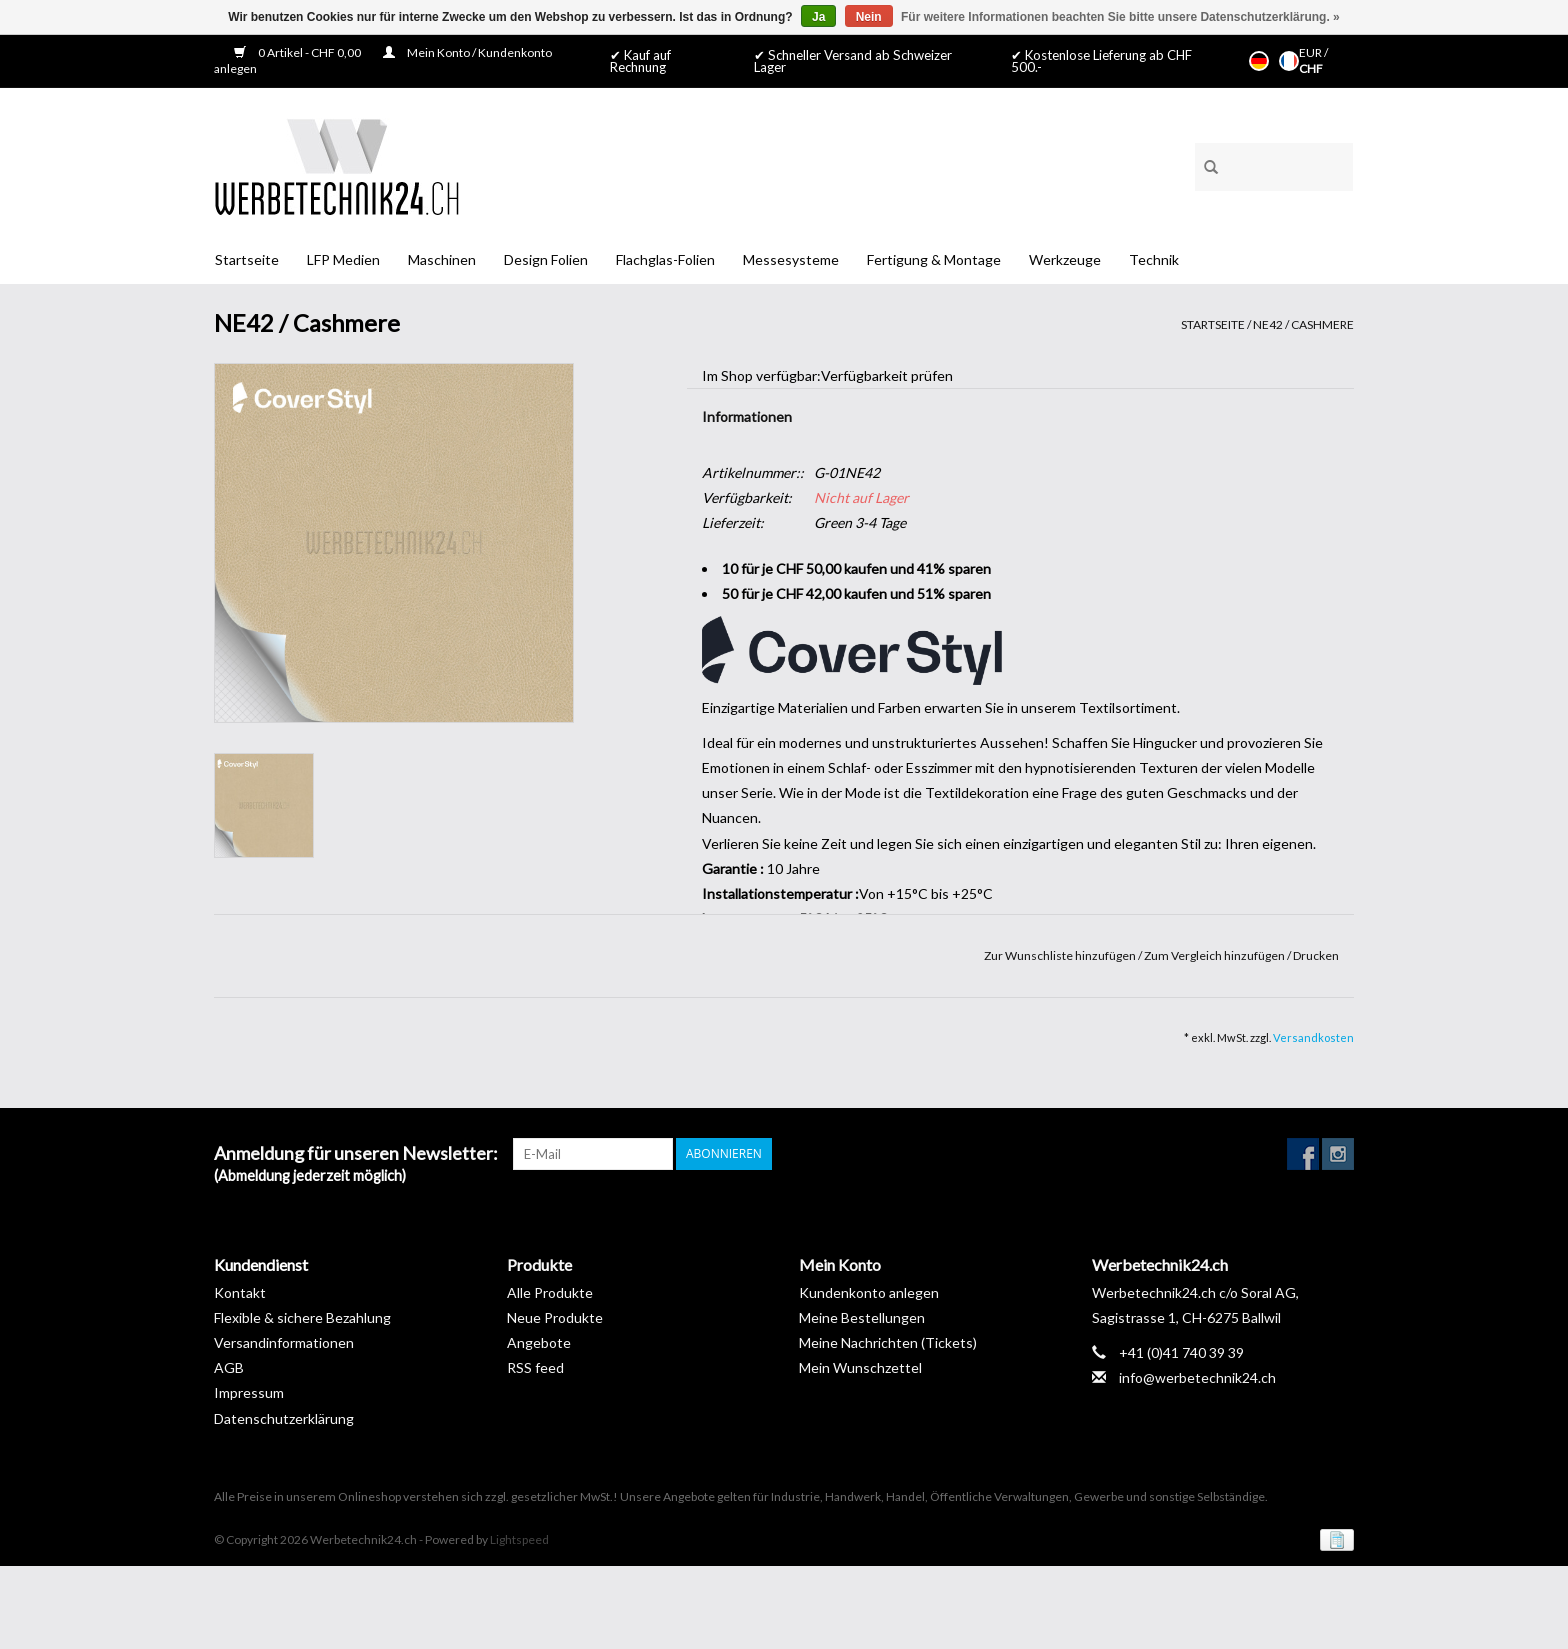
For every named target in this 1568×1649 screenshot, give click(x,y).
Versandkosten (1313, 1037)
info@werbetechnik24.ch (1197, 1377)
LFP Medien (343, 259)
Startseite (247, 259)
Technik (1154, 259)
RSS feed (535, 1367)
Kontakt (240, 1292)
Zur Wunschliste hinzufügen (1061, 955)
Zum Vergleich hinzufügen (1215, 955)
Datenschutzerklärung (284, 1418)
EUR (1311, 52)
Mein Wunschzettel (860, 1367)
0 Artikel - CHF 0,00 (298, 52)
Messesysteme (791, 259)
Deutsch (1259, 61)
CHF (1311, 68)
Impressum (249, 1392)
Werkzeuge (1065, 259)
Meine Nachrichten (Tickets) (888, 1342)
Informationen (747, 416)
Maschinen (442, 259)
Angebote (539, 1342)
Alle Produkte (550, 1292)
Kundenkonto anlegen (869, 1292)
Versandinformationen (284, 1342)
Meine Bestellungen (862, 1317)
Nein (869, 17)
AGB (229, 1367)
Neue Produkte (555, 1317)
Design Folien (546, 259)
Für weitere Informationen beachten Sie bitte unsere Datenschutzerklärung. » (1120, 17)
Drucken (1316, 955)
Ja (818, 17)
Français (1289, 61)
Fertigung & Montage (934, 259)
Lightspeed (519, 1539)
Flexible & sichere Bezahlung (302, 1317)
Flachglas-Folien (665, 259)
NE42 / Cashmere (1303, 324)
